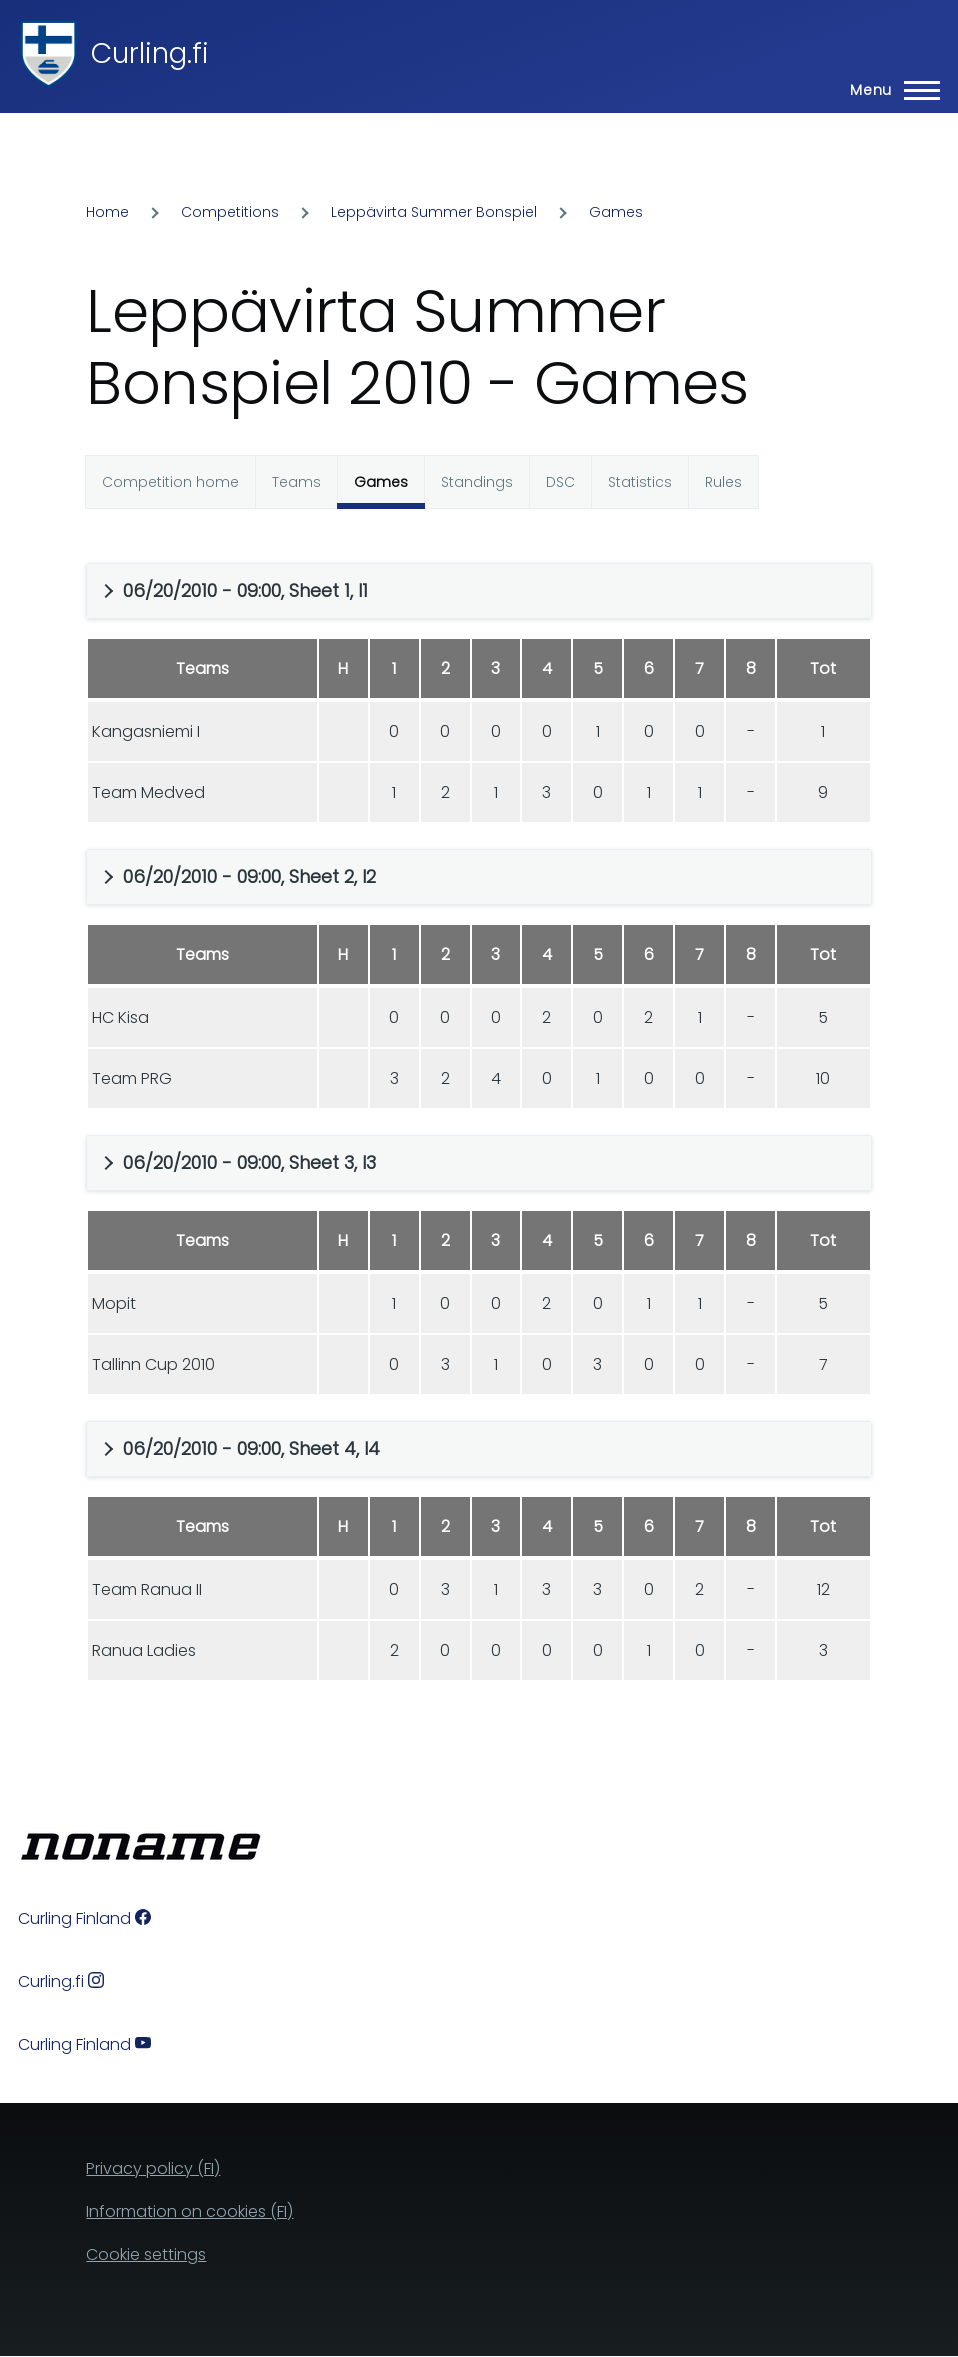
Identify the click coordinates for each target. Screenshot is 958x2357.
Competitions (230, 212)
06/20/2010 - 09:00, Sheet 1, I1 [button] (245, 590)
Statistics (640, 482)
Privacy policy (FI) (153, 2168)
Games (616, 212)
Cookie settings (146, 2254)
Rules (723, 482)
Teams (296, 482)
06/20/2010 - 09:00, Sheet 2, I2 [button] (249, 876)
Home (107, 212)
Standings (477, 482)
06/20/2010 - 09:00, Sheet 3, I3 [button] (249, 1162)
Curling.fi (150, 53)
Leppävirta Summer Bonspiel (434, 212)
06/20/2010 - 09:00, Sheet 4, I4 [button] (251, 1448)
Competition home (170, 482)
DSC (560, 482)
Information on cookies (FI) (189, 2211)
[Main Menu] (889, 90)
